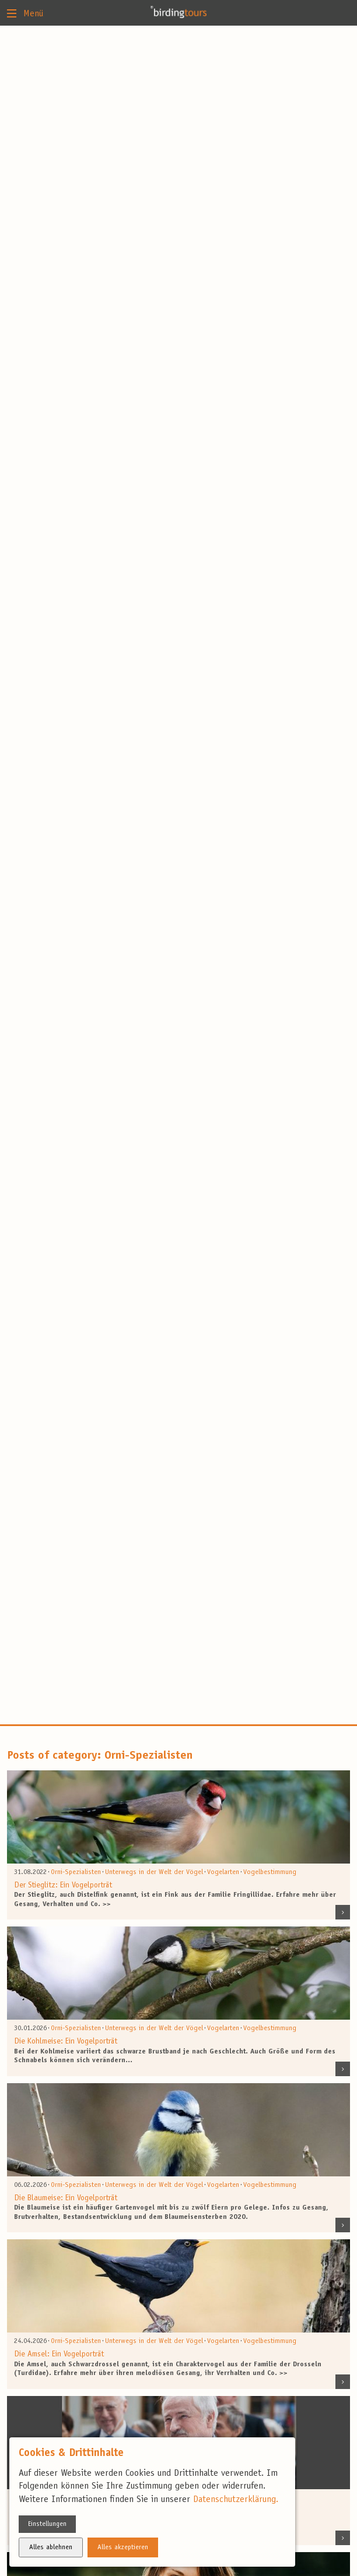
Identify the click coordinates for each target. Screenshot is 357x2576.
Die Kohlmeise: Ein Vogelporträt (65, 2042)
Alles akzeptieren (122, 2547)
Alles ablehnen (50, 2547)
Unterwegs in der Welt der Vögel (154, 1872)
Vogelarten (223, 1872)
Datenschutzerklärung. (235, 2499)
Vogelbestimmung (269, 1872)
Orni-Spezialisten (76, 1872)
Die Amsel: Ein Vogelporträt (59, 2355)
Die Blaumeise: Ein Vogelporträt (65, 2198)
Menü (25, 13)
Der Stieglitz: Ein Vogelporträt (63, 1886)
